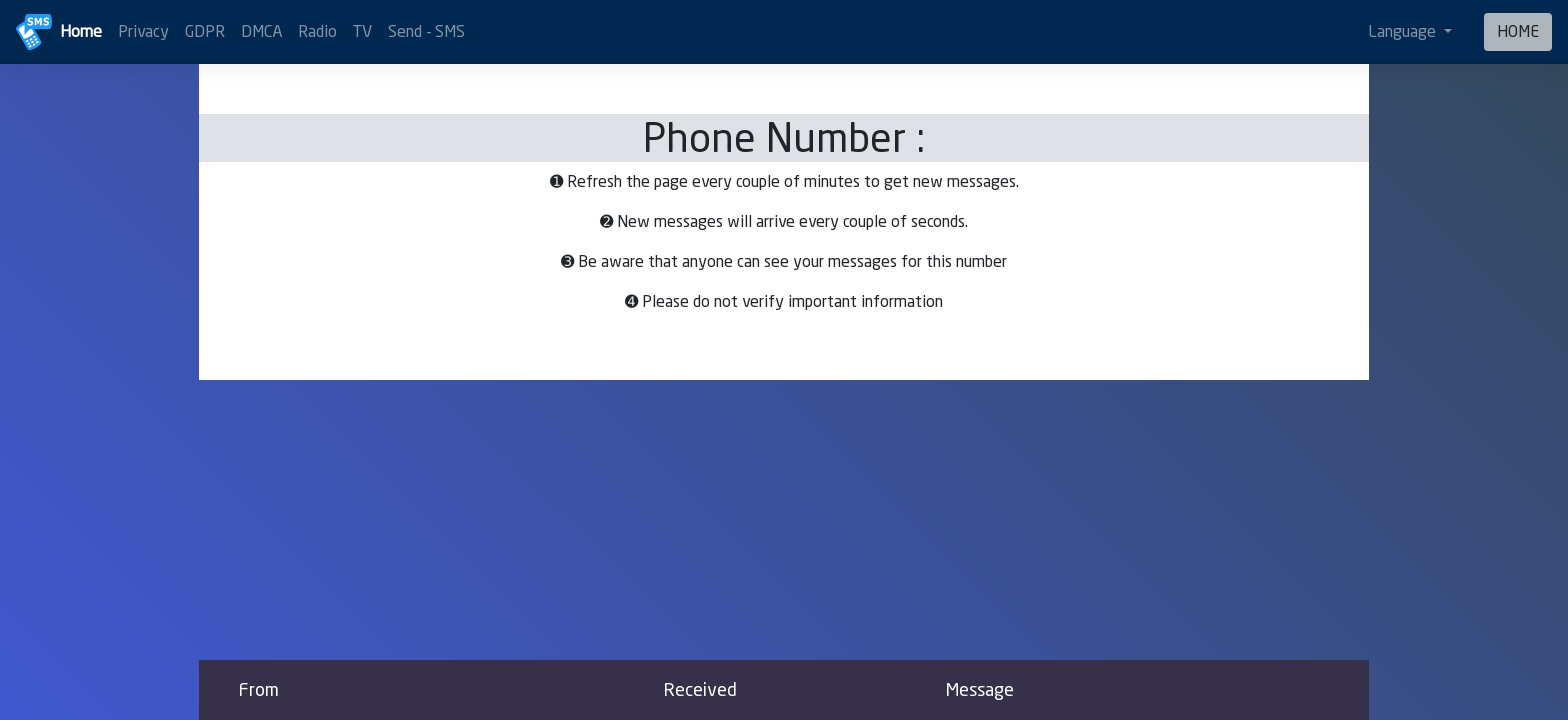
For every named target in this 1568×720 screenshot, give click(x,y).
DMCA (261, 31)
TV (362, 31)
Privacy (143, 31)
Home (81, 31)
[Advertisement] (784, 520)
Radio (317, 31)
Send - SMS (426, 31)
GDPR (205, 31)
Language (1404, 31)
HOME (1518, 31)
